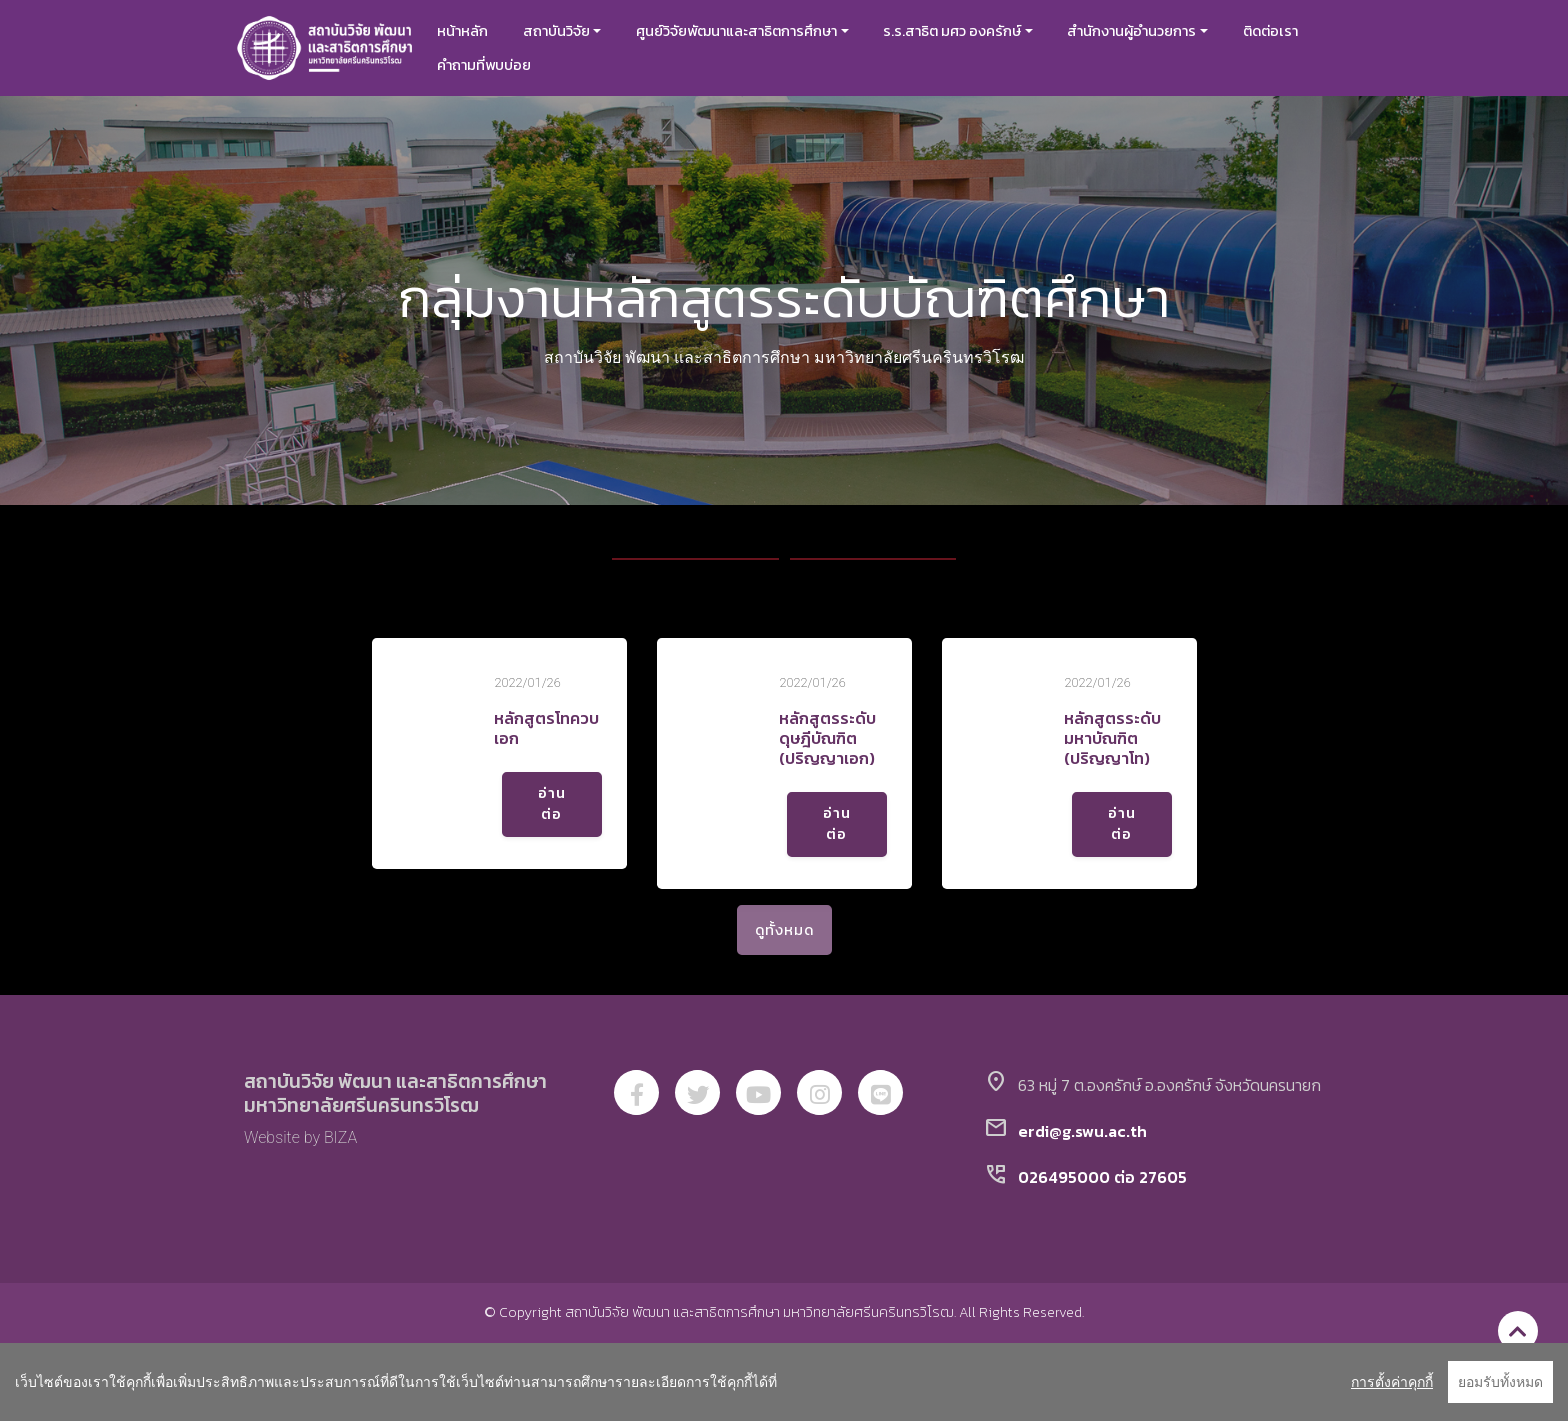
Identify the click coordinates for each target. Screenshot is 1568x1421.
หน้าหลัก (462, 31)
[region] (784, 1382)
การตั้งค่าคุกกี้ (1392, 1382)
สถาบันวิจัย (556, 31)
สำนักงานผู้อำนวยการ (1131, 31)
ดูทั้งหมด (784, 930)
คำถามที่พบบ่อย (484, 65)
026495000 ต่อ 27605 (1102, 1177)
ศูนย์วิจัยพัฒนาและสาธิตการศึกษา (736, 31)
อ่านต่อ (552, 804)
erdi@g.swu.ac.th (1082, 1131)
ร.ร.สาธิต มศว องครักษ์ (952, 31)
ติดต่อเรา (1270, 31)
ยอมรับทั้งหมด (1500, 1382)
